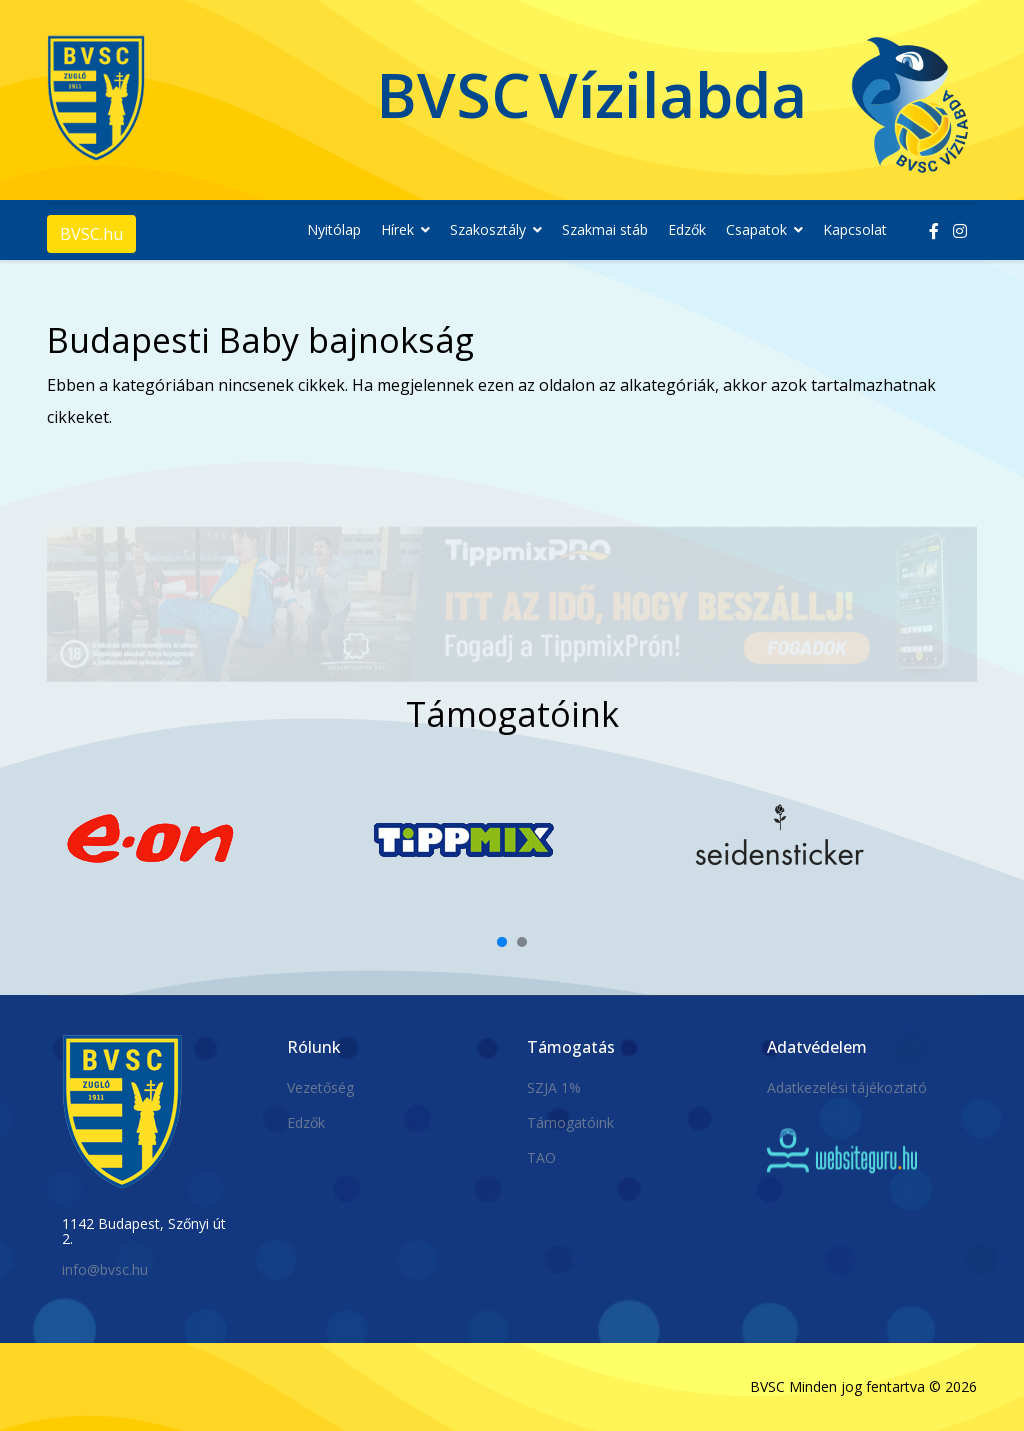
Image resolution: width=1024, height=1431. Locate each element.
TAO (541, 1157)
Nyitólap (334, 229)
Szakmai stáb (605, 229)
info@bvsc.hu (105, 1269)
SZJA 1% (554, 1087)
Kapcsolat (855, 229)
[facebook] (934, 231)
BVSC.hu (91, 234)
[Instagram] (960, 231)
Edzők (687, 229)
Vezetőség (320, 1087)
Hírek (397, 229)
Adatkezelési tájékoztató (847, 1087)
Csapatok (756, 229)
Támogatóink (570, 1122)
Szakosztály (488, 229)
